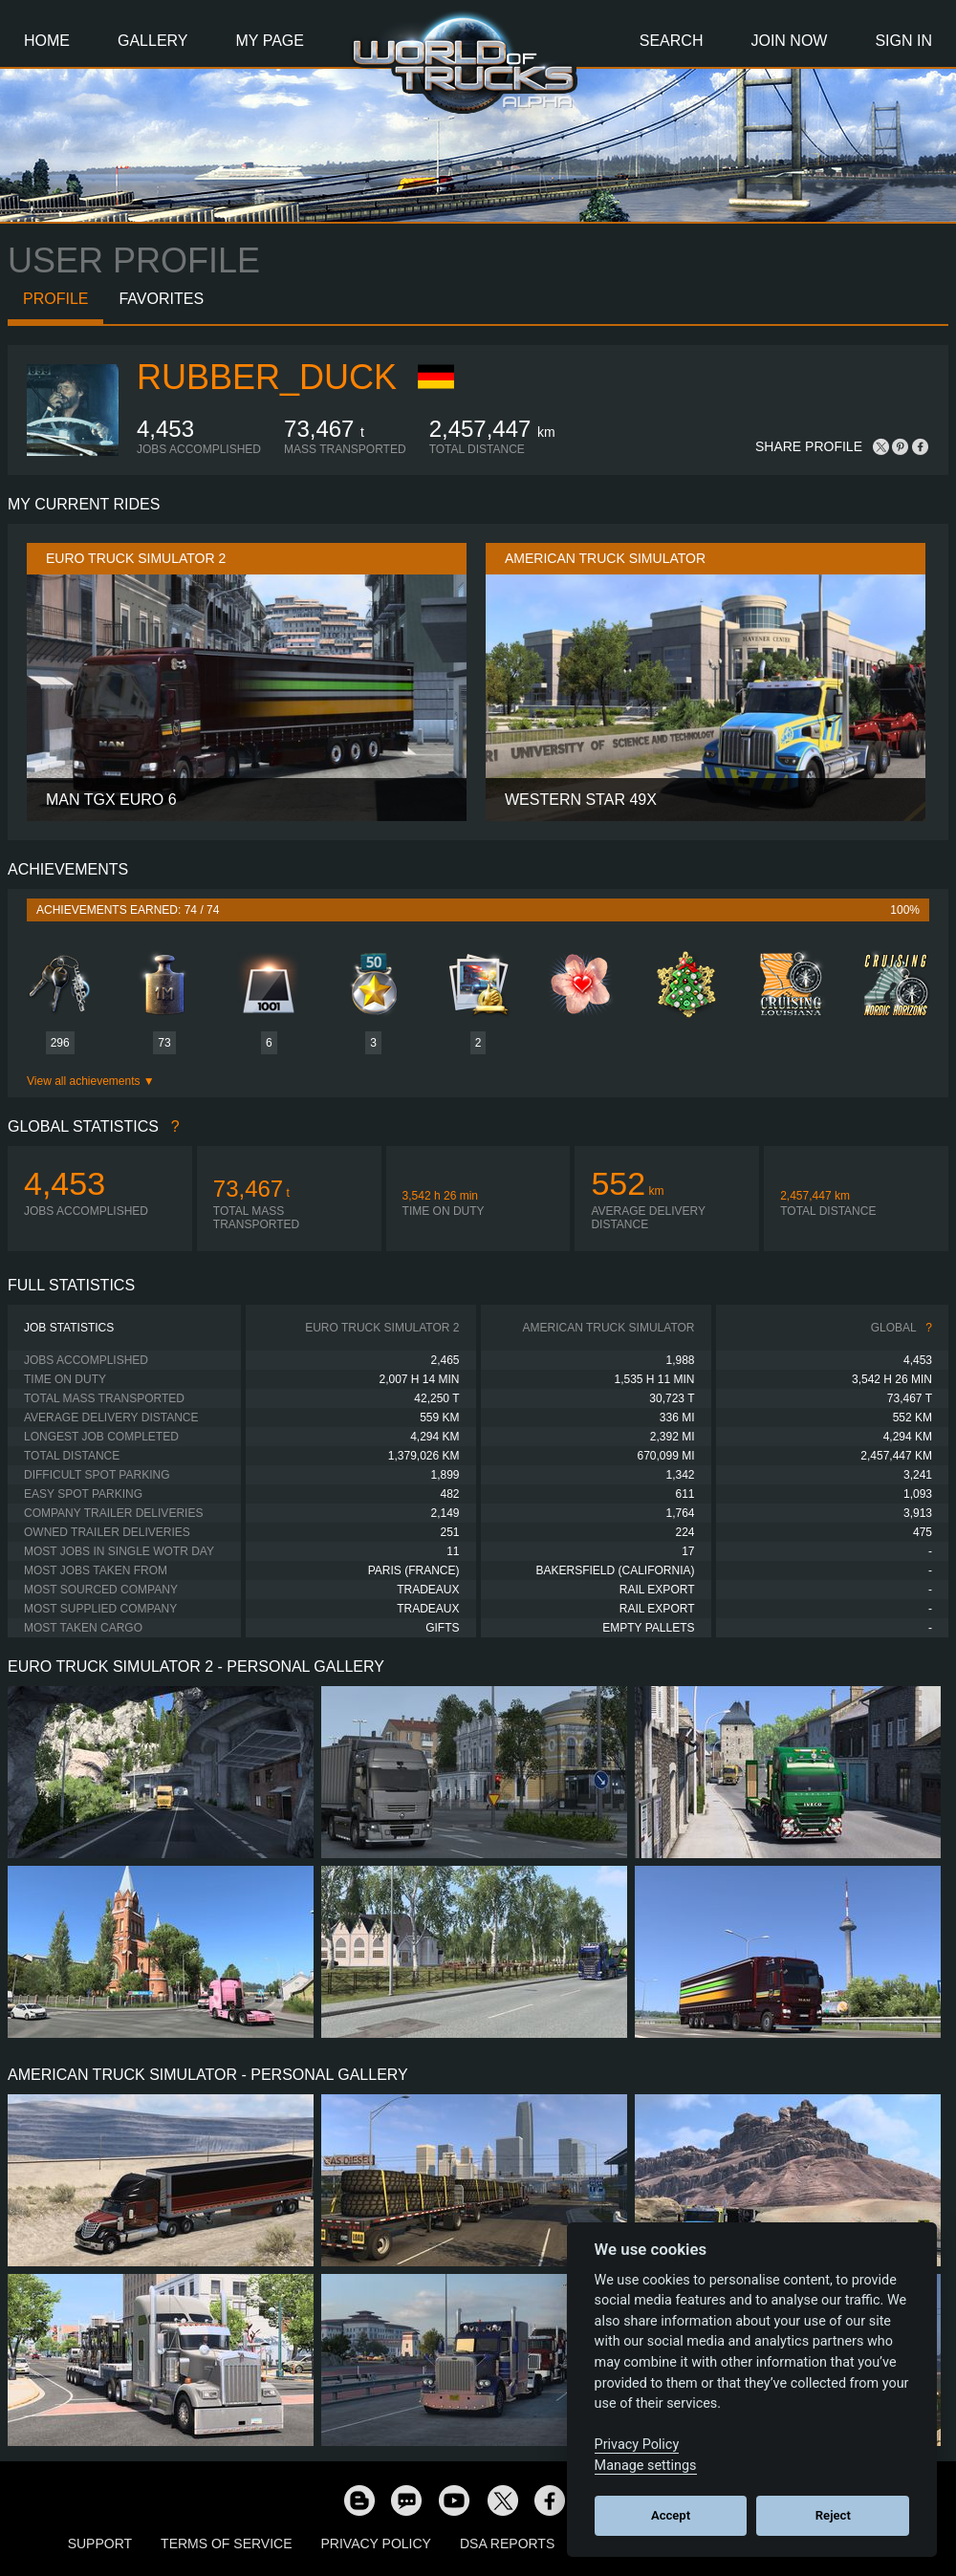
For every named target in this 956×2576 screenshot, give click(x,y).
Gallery (153, 40)
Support (100, 2543)
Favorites (161, 299)
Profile (55, 299)
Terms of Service (226, 2543)
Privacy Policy (376, 2543)
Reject (833, 2515)
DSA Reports (507, 2543)
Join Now (788, 40)
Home (47, 40)
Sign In (903, 40)
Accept (670, 2515)
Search (672, 40)
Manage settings (646, 2465)
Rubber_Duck (267, 377)
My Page (270, 40)
